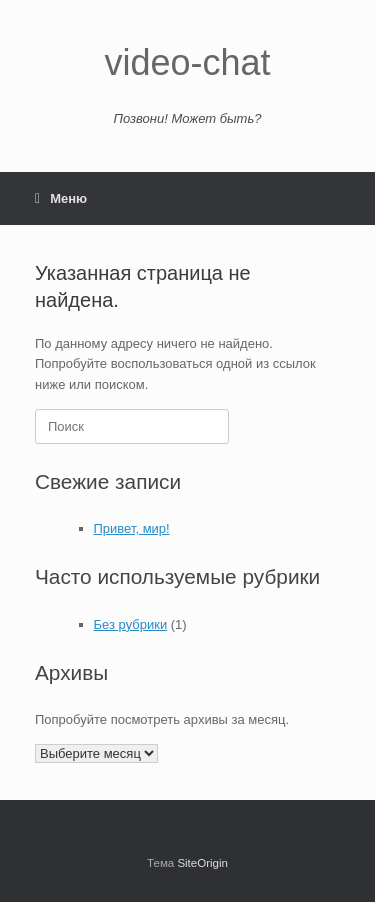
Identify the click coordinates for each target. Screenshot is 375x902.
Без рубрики (131, 624)
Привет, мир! (132, 528)
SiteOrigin (202, 863)
